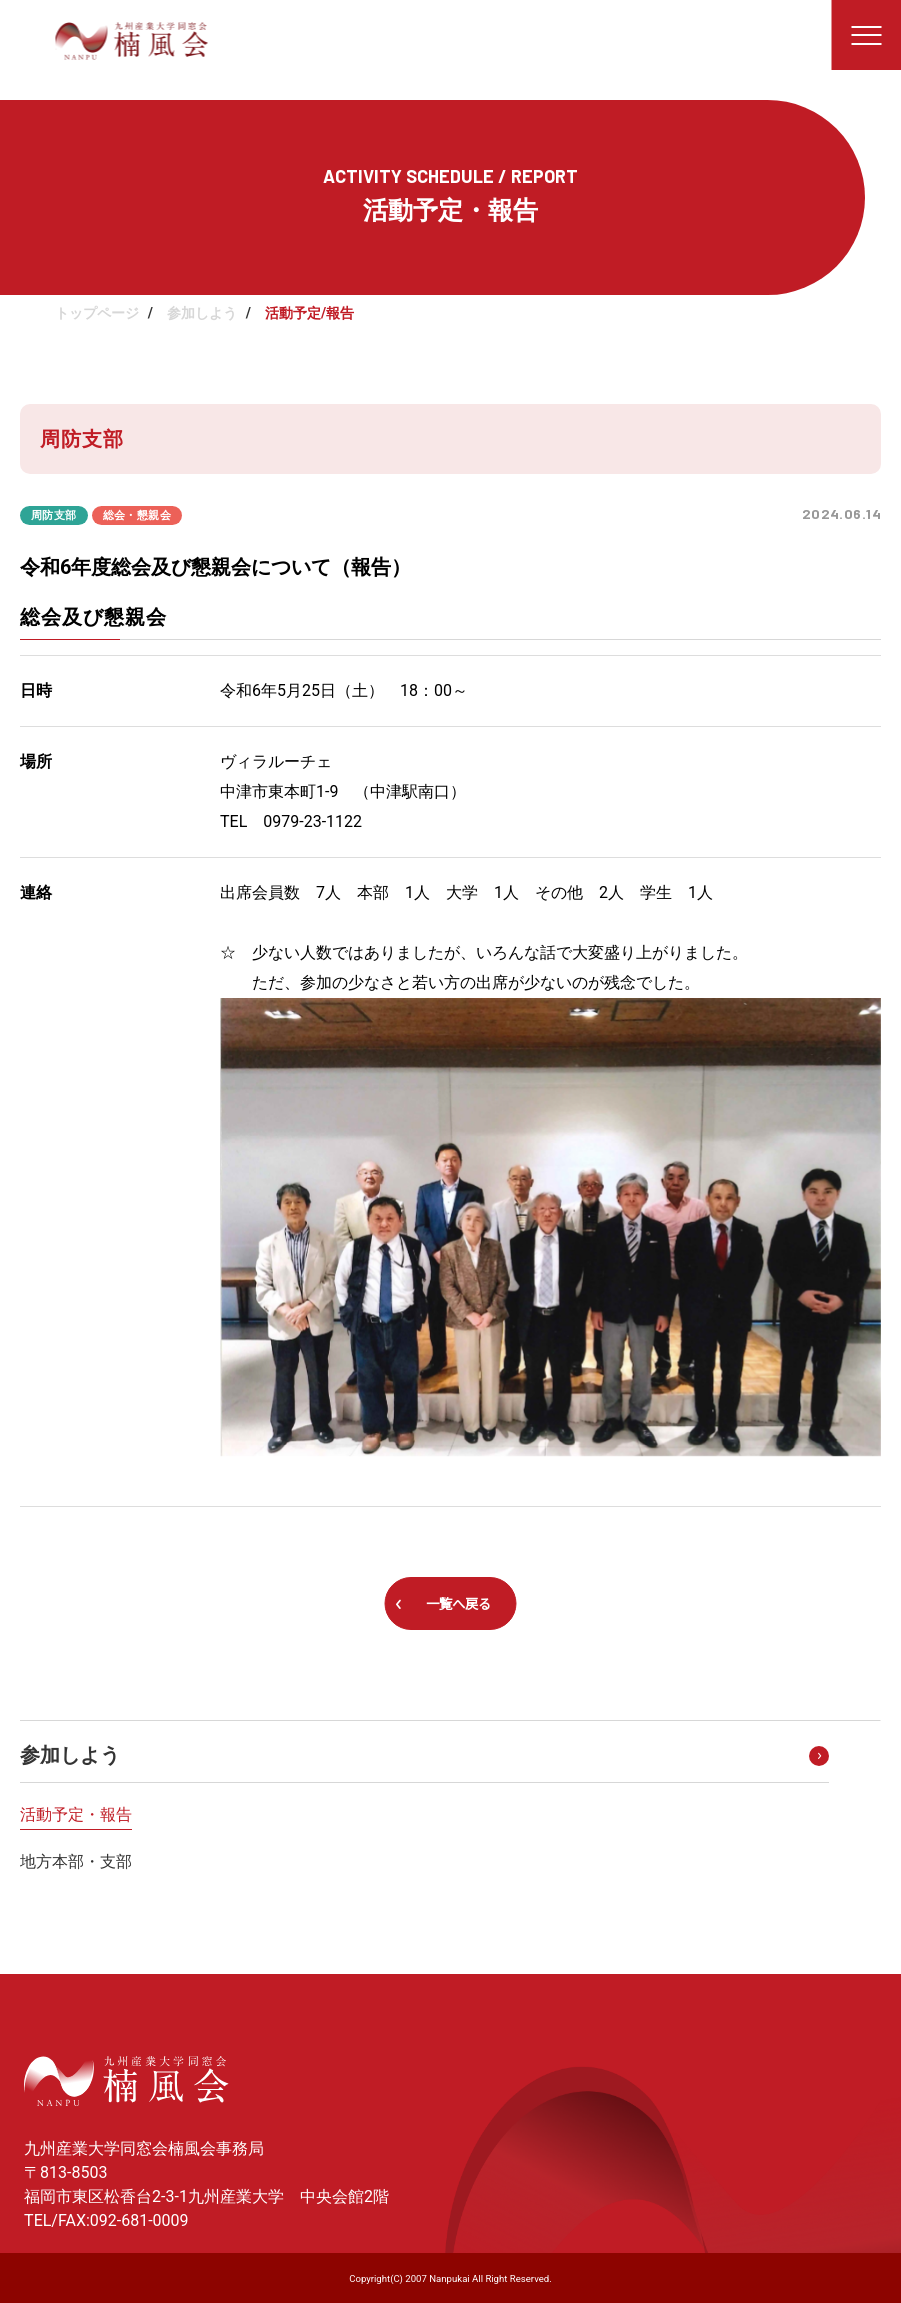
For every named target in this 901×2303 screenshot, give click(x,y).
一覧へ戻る (458, 1604)
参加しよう (202, 313)
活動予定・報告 (76, 1814)
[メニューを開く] (866, 35)
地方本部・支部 (76, 1861)
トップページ (97, 313)
